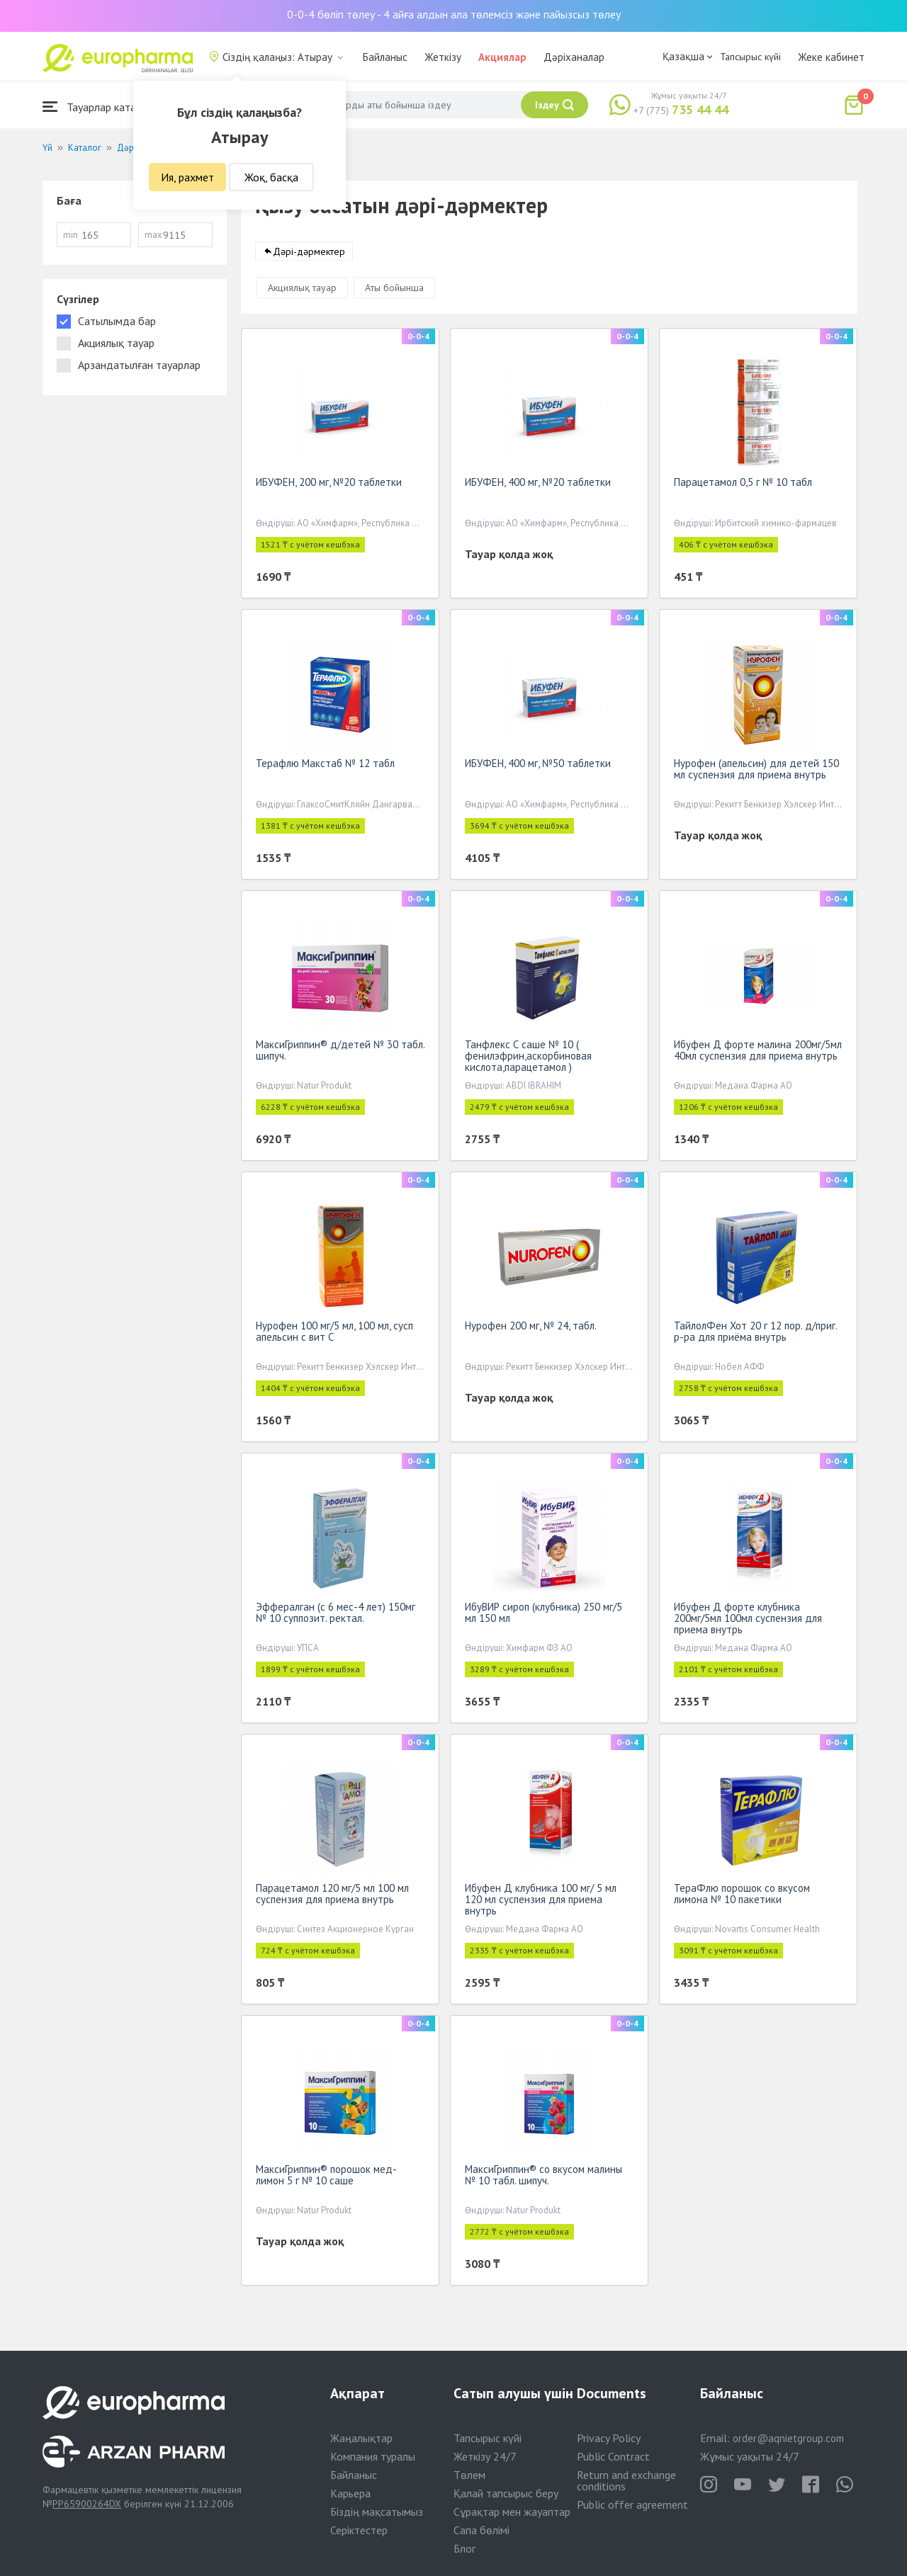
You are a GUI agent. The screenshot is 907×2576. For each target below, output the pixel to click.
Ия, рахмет (187, 177)
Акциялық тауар (302, 290)
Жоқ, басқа (271, 177)
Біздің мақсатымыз (376, 2511)
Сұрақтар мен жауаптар (512, 2511)
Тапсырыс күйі (750, 56)
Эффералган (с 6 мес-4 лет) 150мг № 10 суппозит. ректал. (335, 1615)
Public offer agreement (632, 2504)
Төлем (469, 2475)
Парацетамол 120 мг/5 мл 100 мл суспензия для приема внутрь (332, 1896)
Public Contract (613, 2456)
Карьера (350, 2493)
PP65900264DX (86, 2503)
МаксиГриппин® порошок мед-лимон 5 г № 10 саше (326, 2177)
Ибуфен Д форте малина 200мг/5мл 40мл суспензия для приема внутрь (758, 1052)
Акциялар (502, 57)
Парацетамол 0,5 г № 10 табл (743, 485)
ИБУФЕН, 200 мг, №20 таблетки (329, 485)
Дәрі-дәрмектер (309, 254)
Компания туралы (372, 2456)
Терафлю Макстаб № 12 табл (325, 766)
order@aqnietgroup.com (788, 2438)
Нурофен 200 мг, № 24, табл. (531, 1328)
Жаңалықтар (361, 2438)
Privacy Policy (609, 2438)
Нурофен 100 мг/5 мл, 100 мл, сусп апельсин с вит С (334, 1334)
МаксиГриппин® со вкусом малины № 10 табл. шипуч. (543, 2177)
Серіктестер (359, 2530)
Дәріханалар (573, 57)
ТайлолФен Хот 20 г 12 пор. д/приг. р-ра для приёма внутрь (755, 1334)
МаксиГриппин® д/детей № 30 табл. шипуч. (340, 1052)
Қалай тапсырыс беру (506, 2493)
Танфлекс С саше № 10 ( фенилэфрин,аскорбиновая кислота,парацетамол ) (528, 1058)
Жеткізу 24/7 (485, 2456)
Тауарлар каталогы (101, 106)
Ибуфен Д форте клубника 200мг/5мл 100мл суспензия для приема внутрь (748, 1621)
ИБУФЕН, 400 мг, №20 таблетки (538, 485)
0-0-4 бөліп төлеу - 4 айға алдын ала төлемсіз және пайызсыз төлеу (454, 14)
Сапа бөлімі (481, 2530)
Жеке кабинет (831, 57)
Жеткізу (442, 57)
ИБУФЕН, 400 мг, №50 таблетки (538, 766)
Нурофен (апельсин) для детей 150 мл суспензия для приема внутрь (756, 771)
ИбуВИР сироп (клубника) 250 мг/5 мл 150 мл (543, 1615)
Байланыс (385, 57)
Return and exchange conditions (626, 2480)
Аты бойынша (394, 290)
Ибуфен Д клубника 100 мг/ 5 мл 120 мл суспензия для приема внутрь (540, 1902)
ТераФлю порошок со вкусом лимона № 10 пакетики (742, 1896)
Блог (464, 2548)
